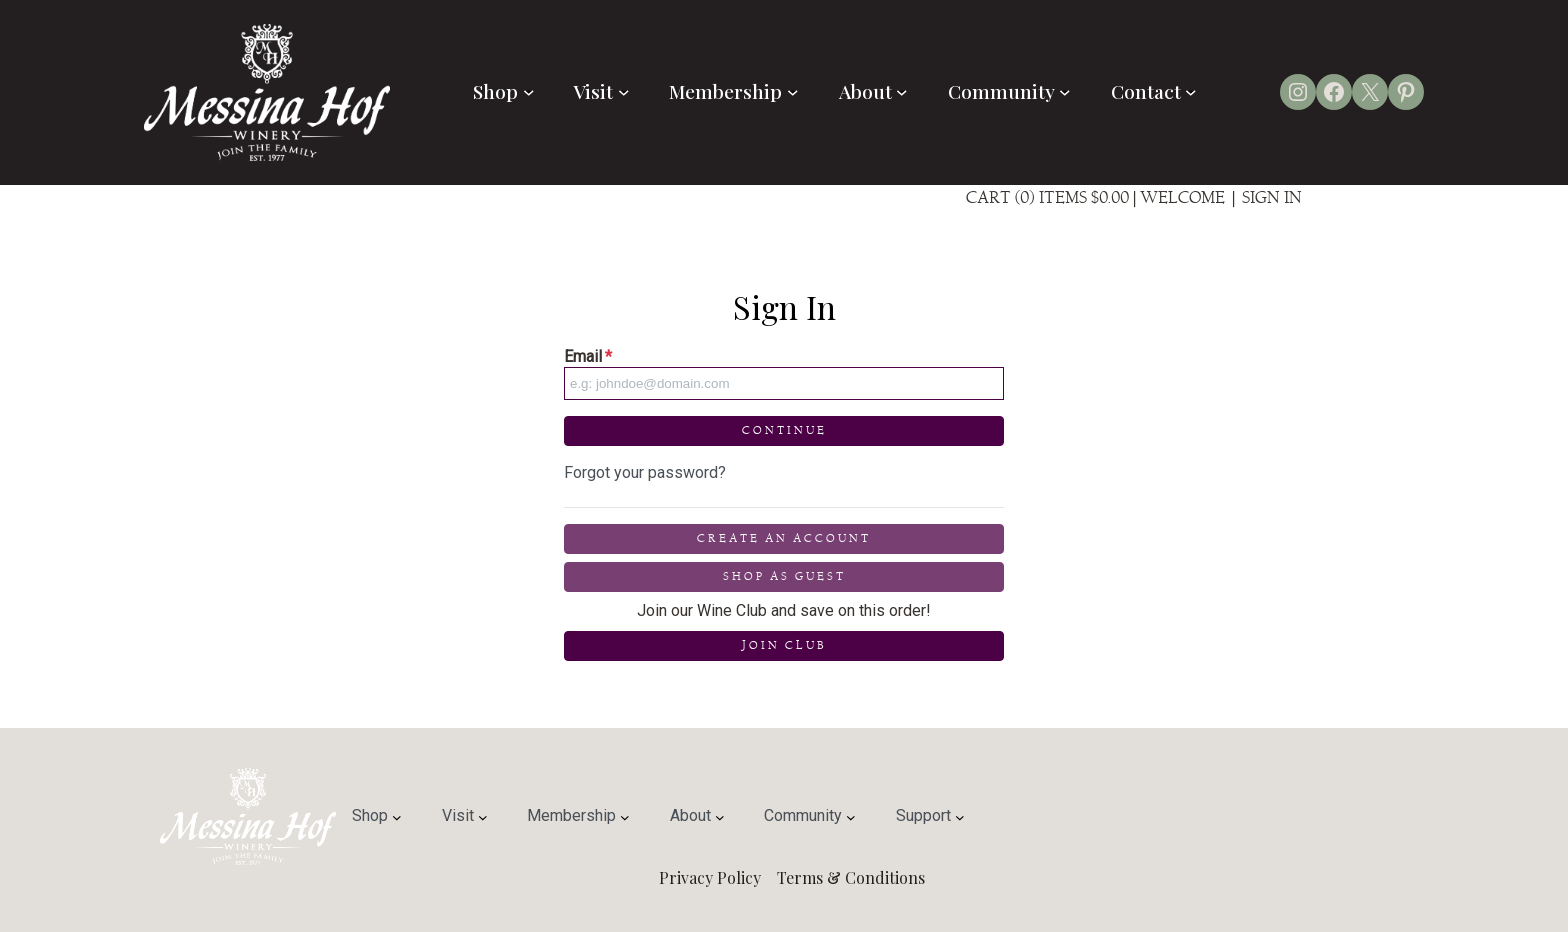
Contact (1154, 91)
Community (1009, 91)
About (873, 91)
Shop (503, 91)
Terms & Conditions (851, 877)
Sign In (1272, 198)
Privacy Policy (710, 877)
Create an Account (784, 538)
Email (588, 356)
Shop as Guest (784, 576)
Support (930, 815)
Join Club (784, 645)
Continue (784, 430)
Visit (601, 91)
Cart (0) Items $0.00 (1047, 198)
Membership (733, 91)
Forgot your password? (645, 472)
